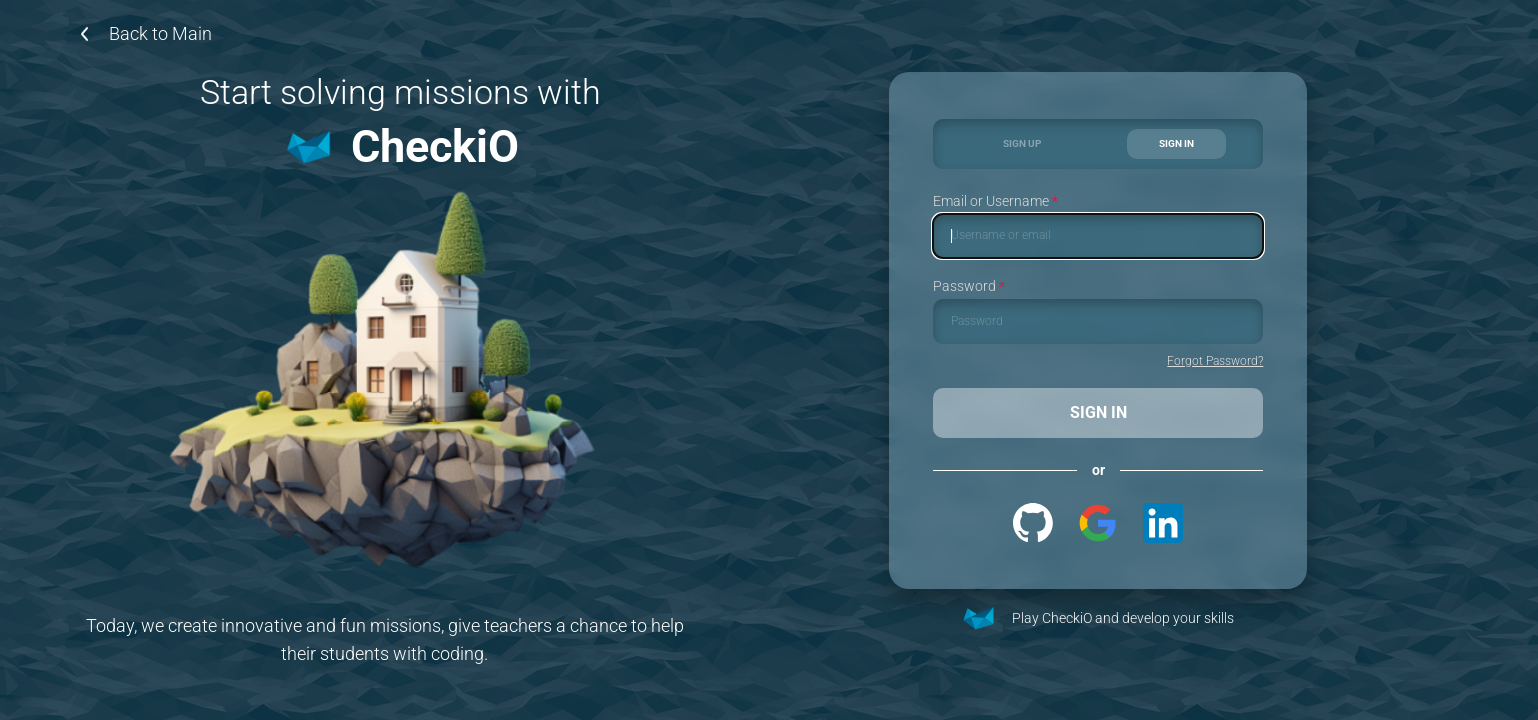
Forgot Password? (1215, 361)
